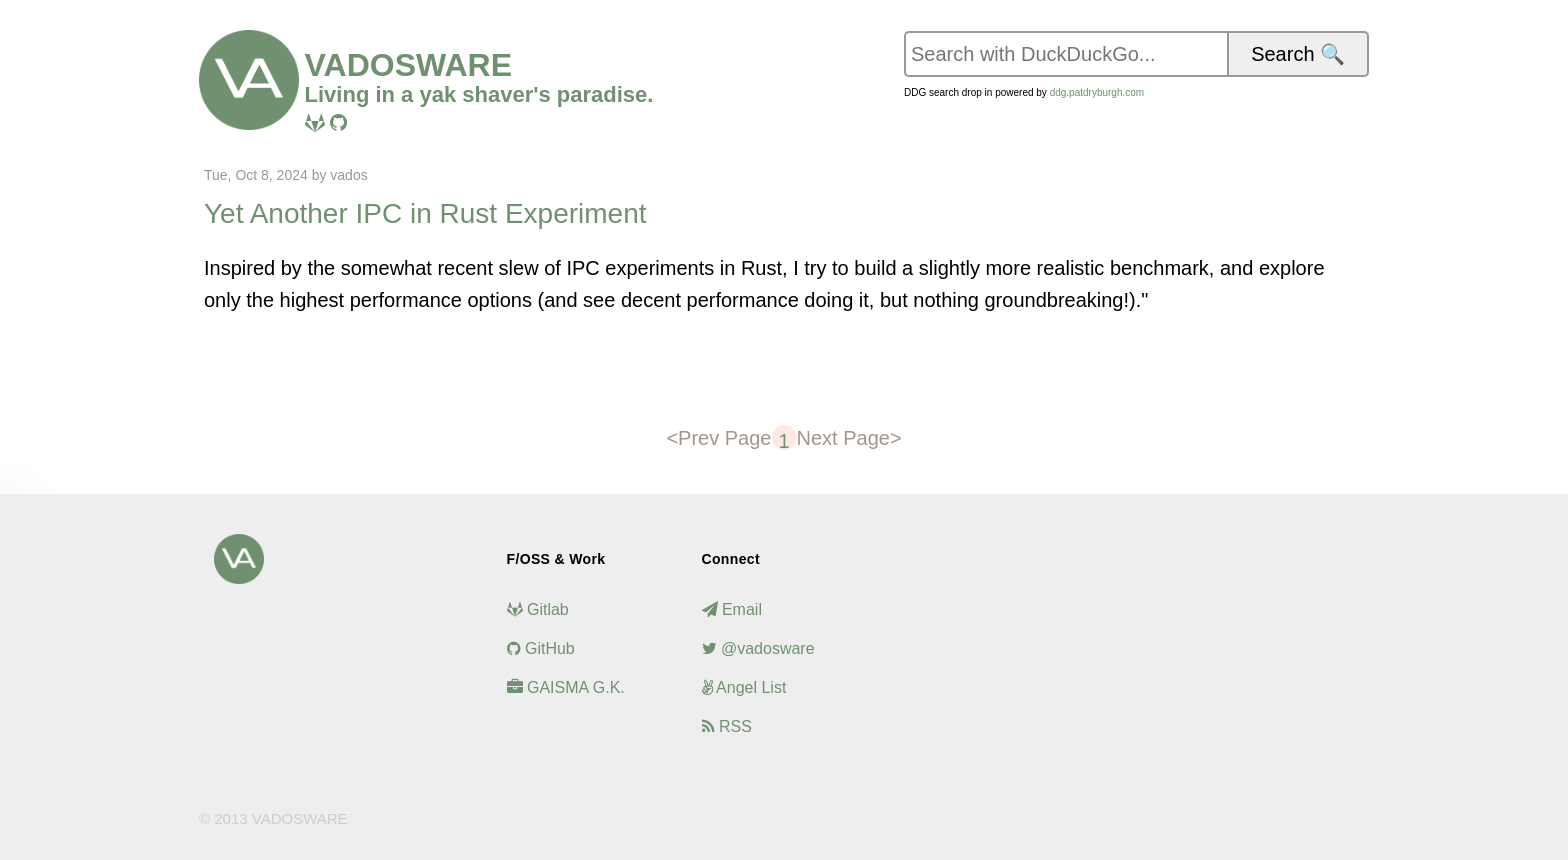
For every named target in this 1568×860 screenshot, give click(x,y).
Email (732, 609)
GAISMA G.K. (566, 687)
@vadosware (758, 648)
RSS (727, 726)
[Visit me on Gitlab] (315, 123)
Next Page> (849, 438)
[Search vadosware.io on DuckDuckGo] (1065, 54)
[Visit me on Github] (338, 123)
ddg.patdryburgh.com (1097, 92)
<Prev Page (718, 438)
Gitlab (538, 609)
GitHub (541, 648)
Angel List (744, 687)
